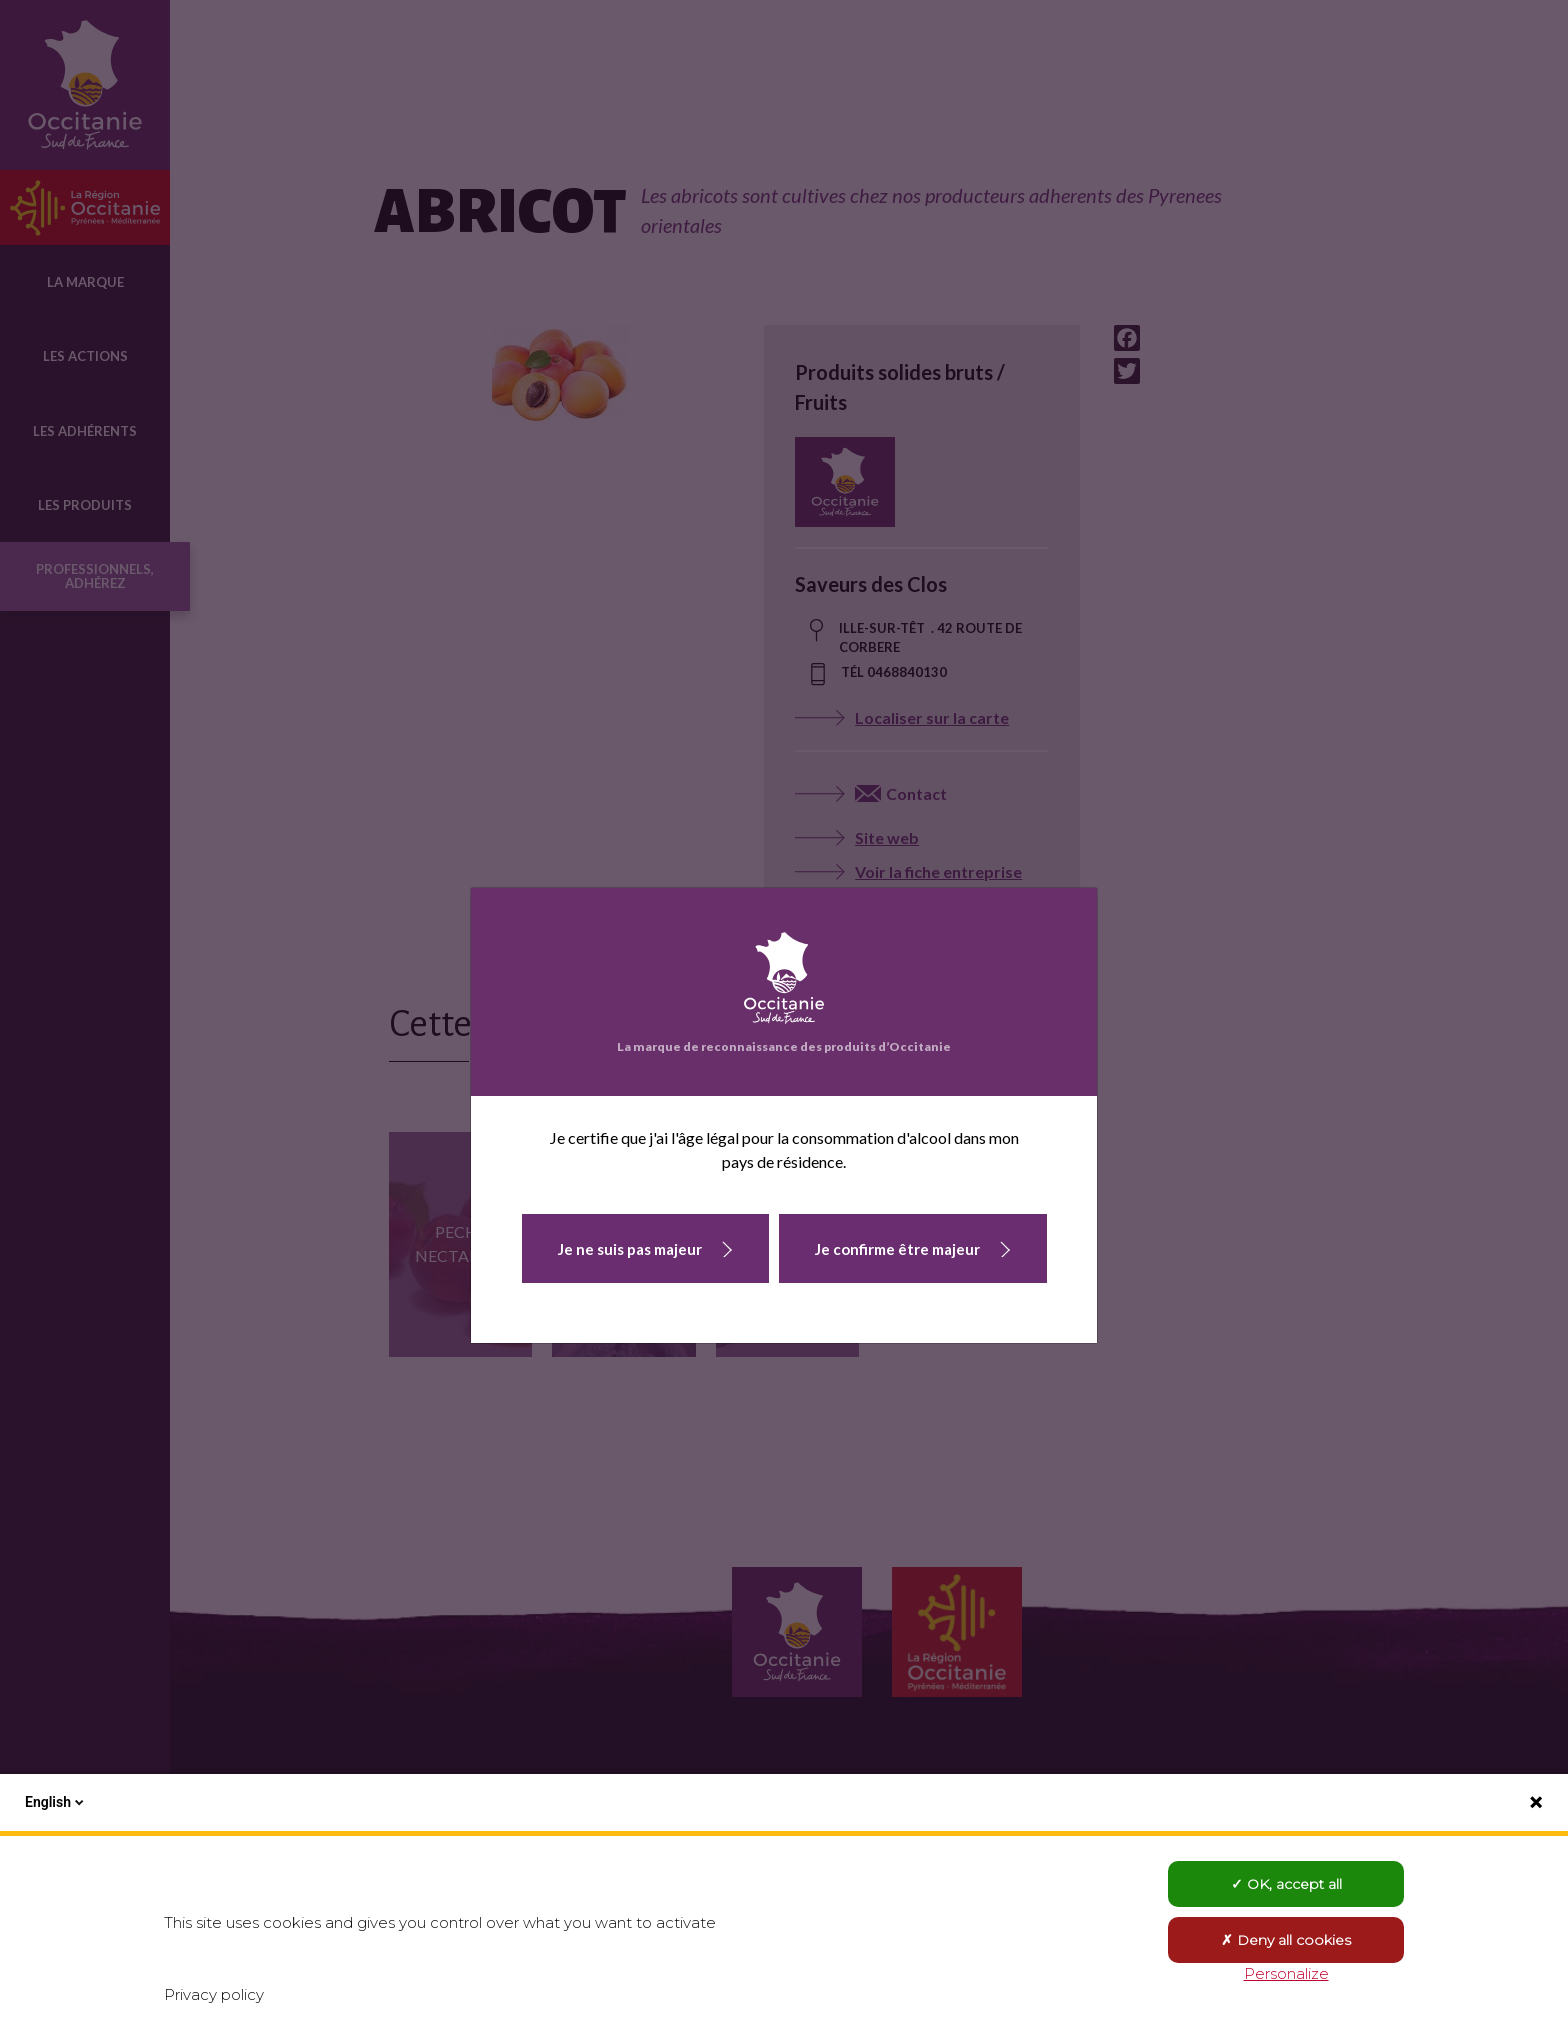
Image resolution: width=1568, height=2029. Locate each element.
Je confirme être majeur (897, 1249)
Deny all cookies (1286, 1940)
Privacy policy (214, 1994)
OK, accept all (1286, 1884)
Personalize (1286, 1973)
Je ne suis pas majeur (630, 1249)
